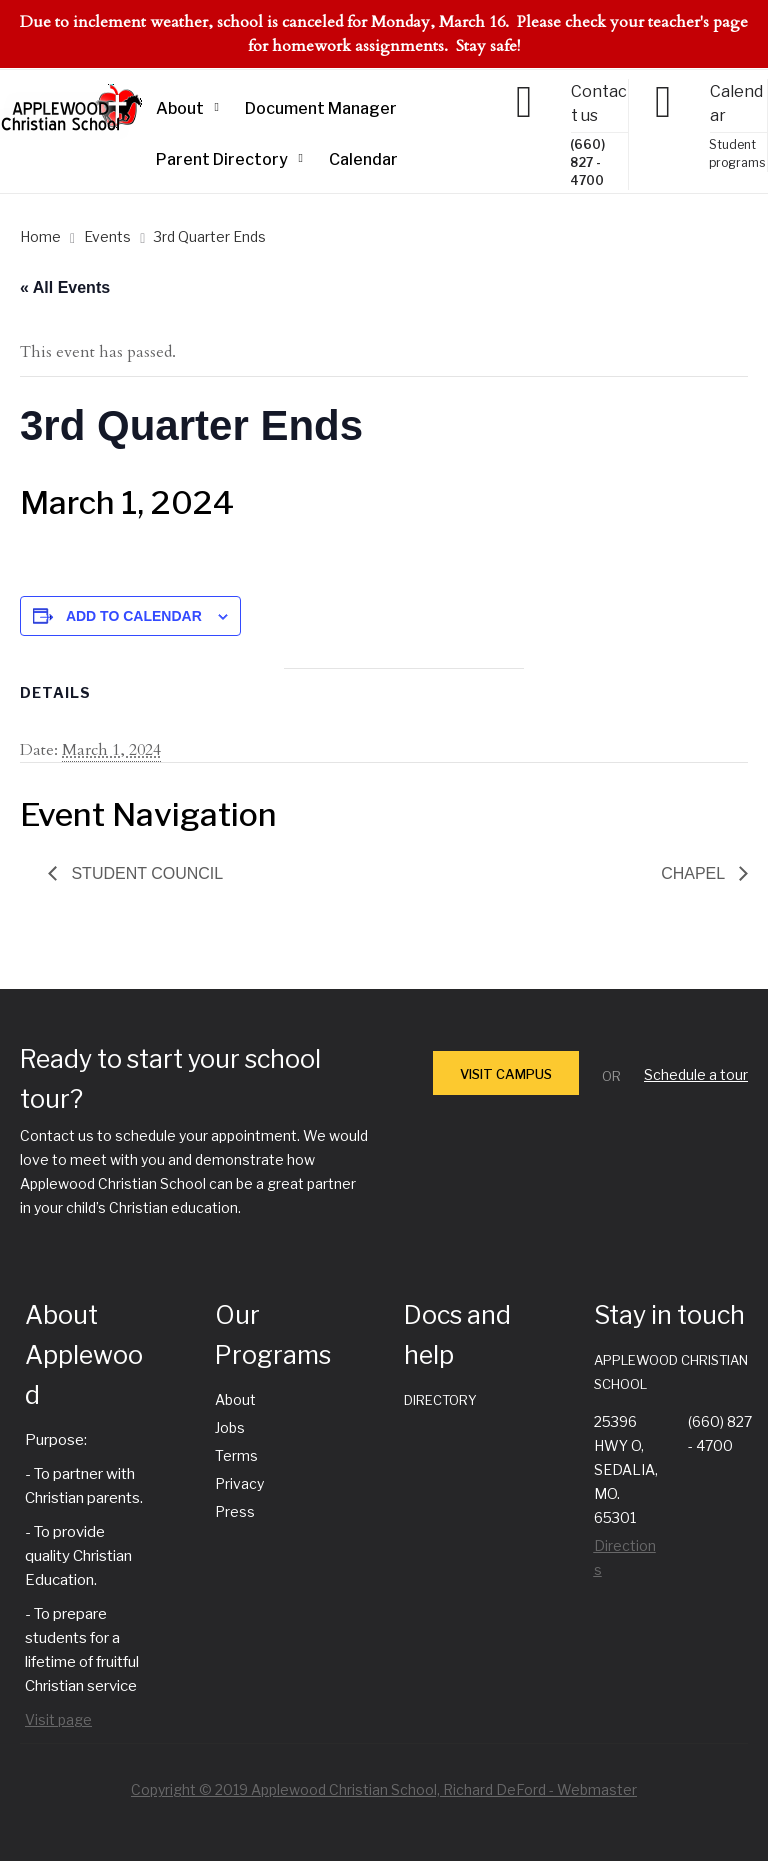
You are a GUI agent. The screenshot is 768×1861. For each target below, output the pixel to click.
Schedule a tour (696, 1074)
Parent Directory (222, 159)
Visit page (58, 1719)
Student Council (145, 873)
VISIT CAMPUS (506, 1074)
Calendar (363, 159)
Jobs (230, 1427)
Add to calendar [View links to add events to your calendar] (134, 616)
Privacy (239, 1483)
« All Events (65, 287)
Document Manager (321, 108)
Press (235, 1511)
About (180, 108)
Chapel (695, 873)
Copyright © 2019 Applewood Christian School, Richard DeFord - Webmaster (384, 1789)
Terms (236, 1455)
